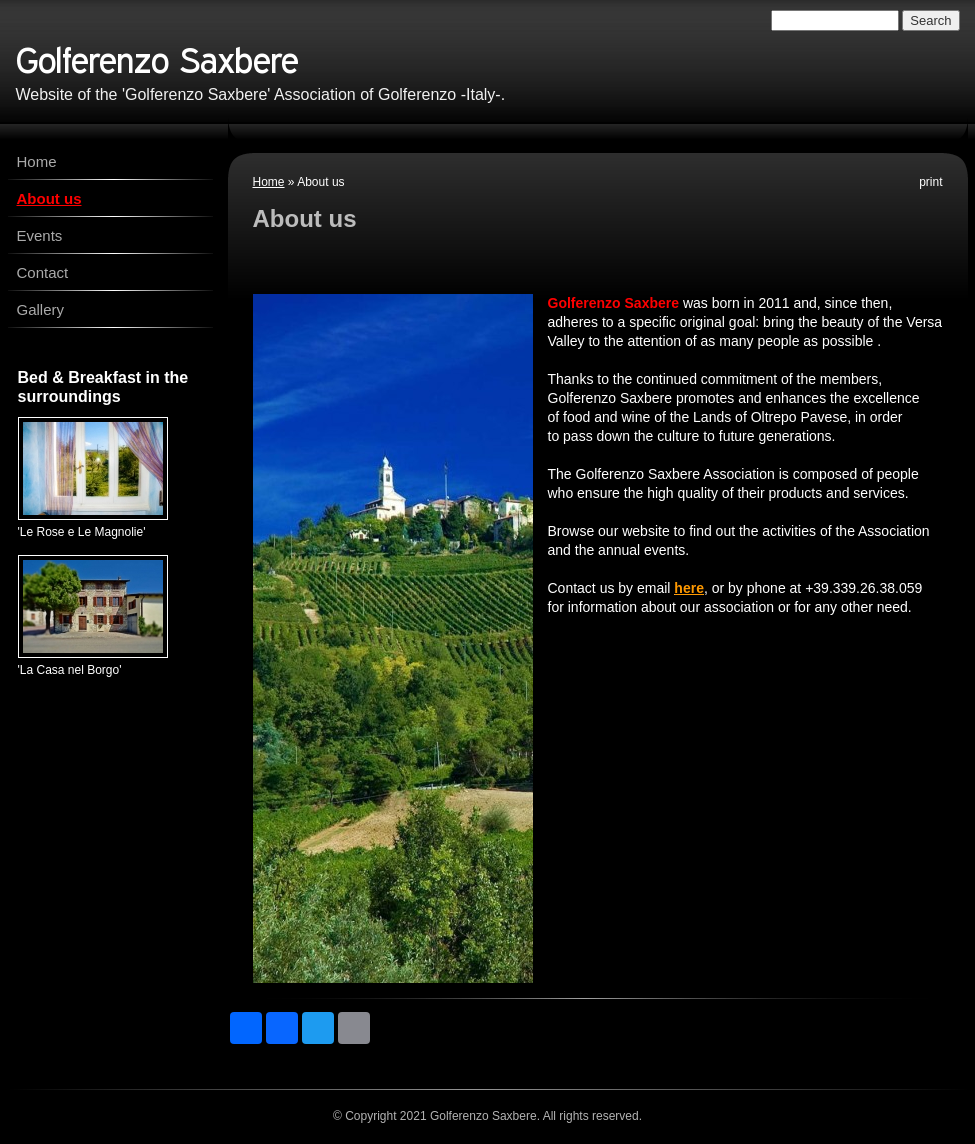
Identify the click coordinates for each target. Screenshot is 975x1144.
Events (40, 235)
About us (49, 198)
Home (269, 182)
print (930, 182)
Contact (43, 272)
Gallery (41, 309)
